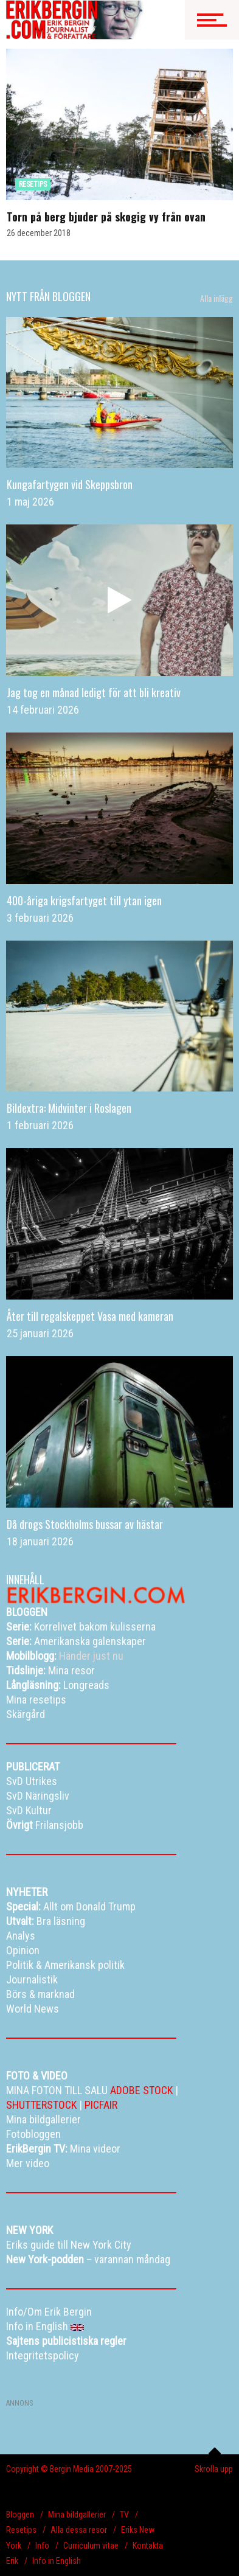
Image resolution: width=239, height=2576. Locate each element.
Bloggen (20, 2514)
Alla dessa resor (78, 2530)
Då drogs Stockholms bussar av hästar (85, 1524)
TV (124, 2514)
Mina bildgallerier (77, 2514)
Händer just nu (64, 1655)
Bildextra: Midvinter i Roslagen (69, 1108)
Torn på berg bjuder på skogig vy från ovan (106, 217)
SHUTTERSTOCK (41, 2104)
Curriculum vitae (91, 2545)
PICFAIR (101, 2104)
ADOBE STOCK (141, 2090)
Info (42, 2545)
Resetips (21, 2530)
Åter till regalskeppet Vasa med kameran (90, 1316)
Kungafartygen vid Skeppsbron (70, 484)
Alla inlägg (216, 298)
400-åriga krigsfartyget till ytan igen (84, 900)
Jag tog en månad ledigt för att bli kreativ (94, 692)
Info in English (56, 2561)
